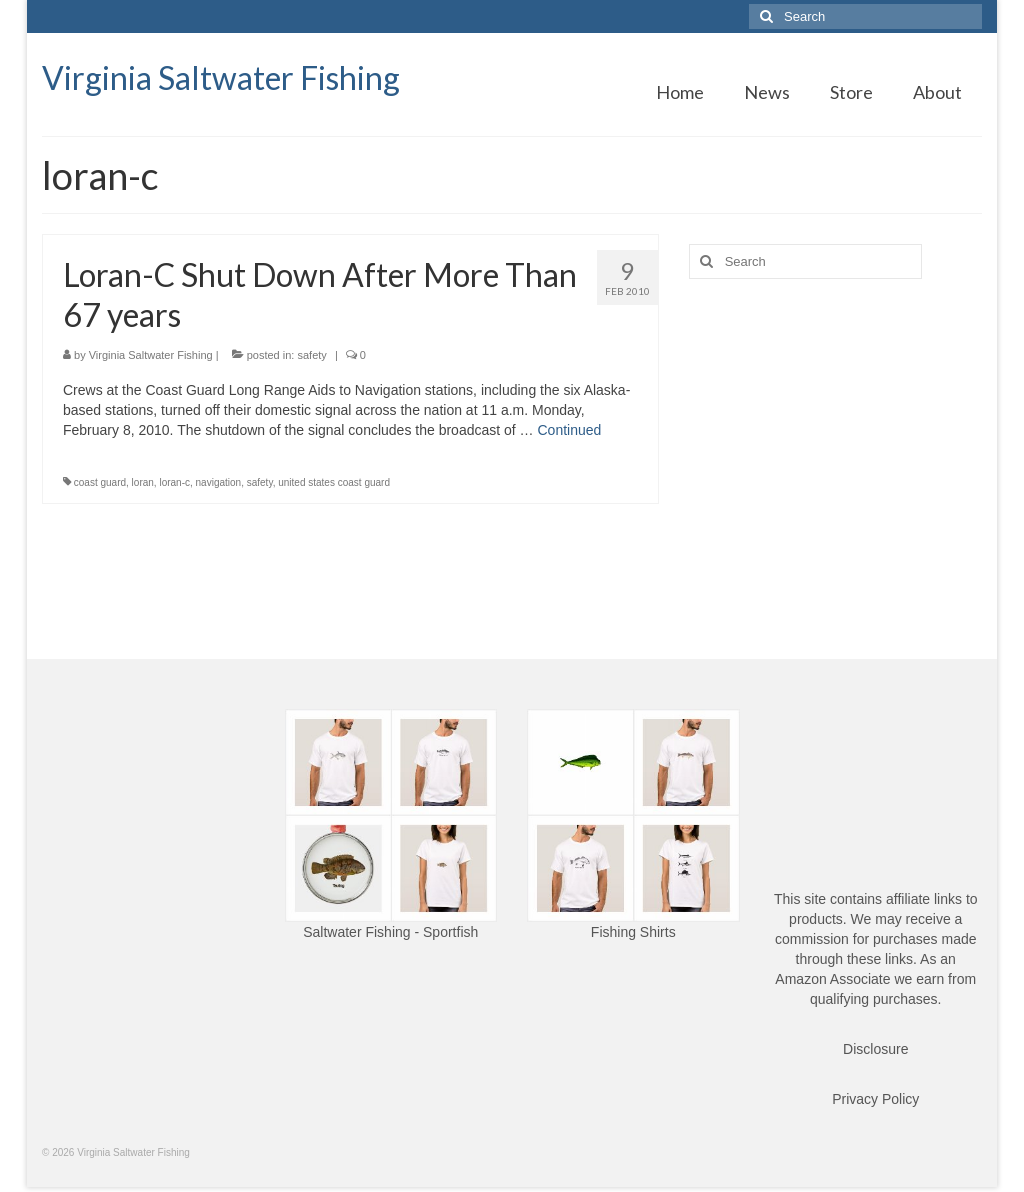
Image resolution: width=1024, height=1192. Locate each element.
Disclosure (875, 1049)
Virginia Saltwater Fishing (221, 77)
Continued (569, 430)
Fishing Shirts (633, 932)
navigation (219, 482)
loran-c (174, 482)
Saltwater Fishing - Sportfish (390, 932)
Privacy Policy (875, 1099)
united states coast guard (334, 482)
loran (143, 482)
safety (311, 355)
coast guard (100, 482)
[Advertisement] (835, 434)
